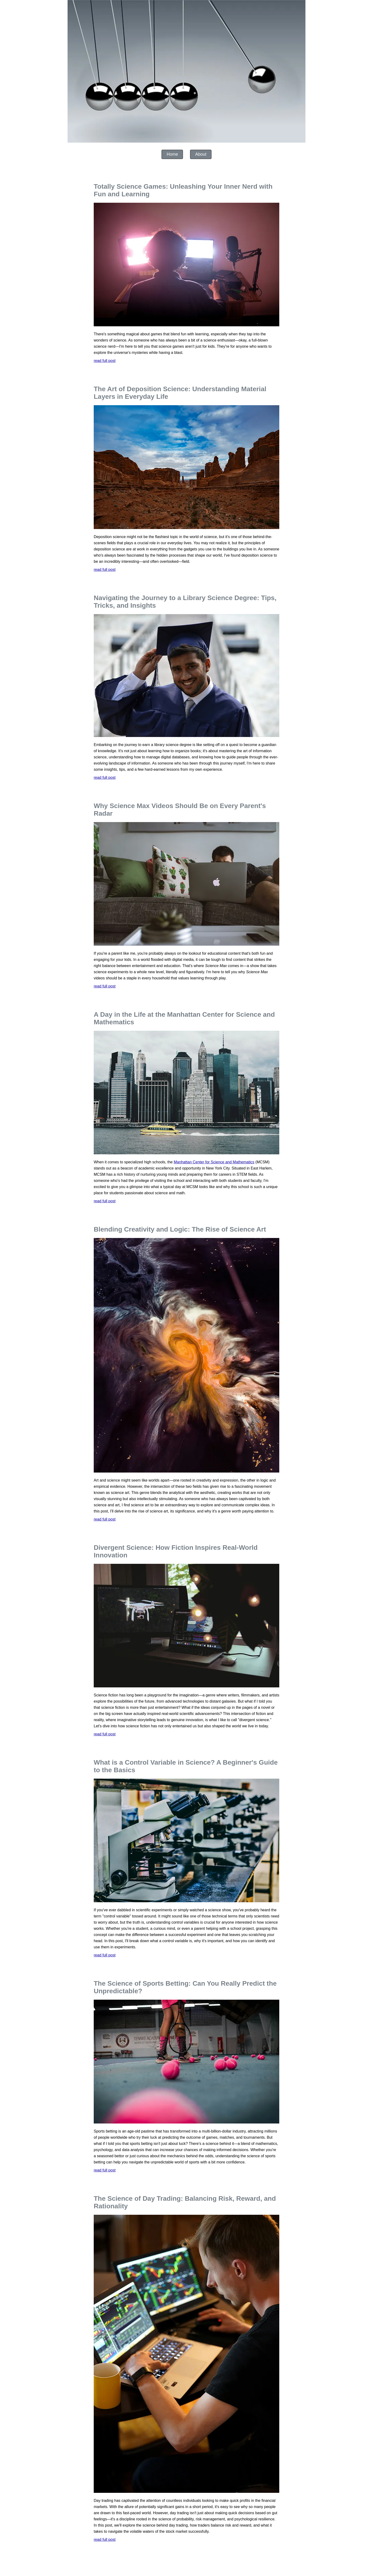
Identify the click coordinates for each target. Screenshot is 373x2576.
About (200, 154)
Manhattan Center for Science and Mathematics (214, 1162)
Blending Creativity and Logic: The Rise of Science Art (180, 1229)
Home (172, 154)
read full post (105, 361)
